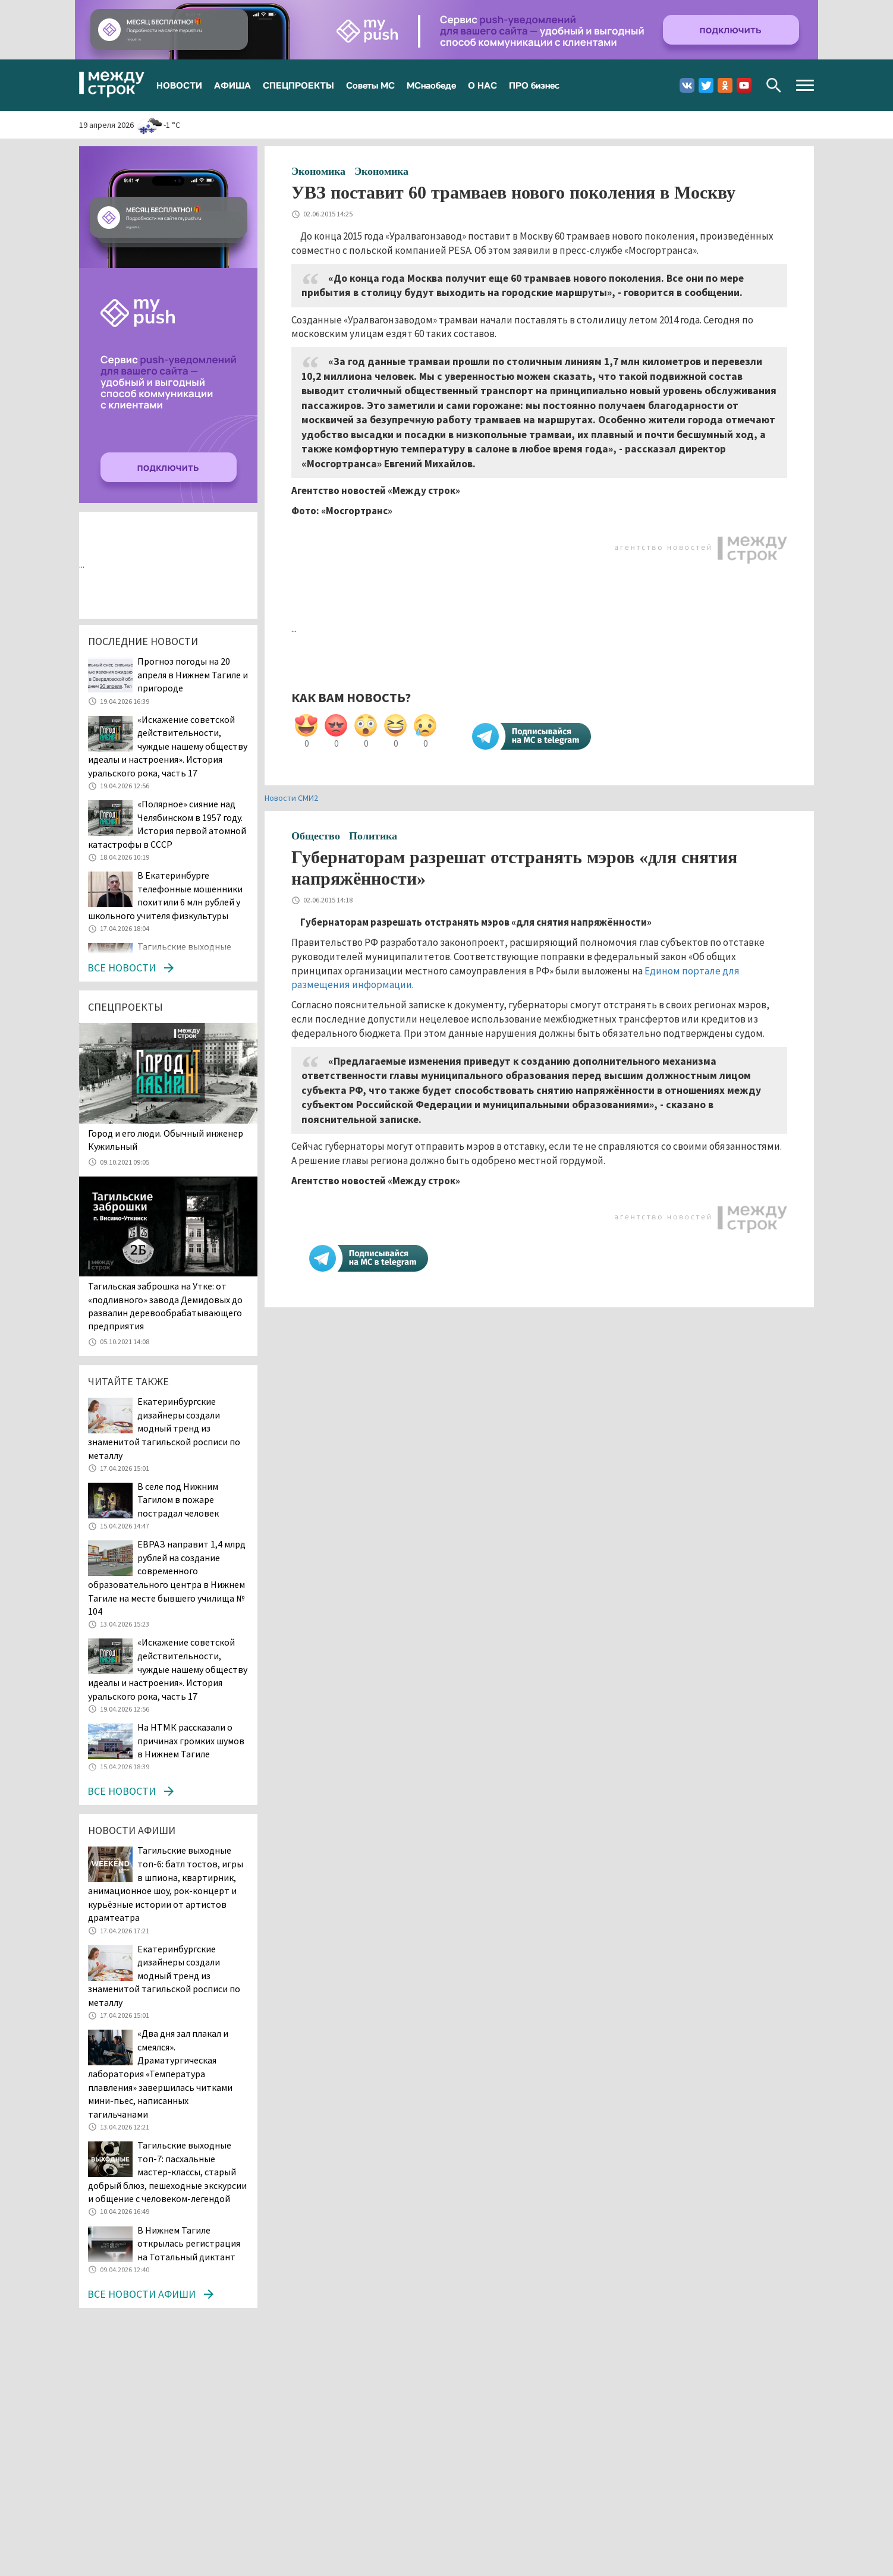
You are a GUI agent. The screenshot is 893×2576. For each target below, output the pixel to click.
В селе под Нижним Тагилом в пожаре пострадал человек (178, 1499)
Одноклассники (725, 85)
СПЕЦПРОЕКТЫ (298, 85)
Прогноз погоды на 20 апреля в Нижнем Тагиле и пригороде (192, 674)
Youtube (744, 85)
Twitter (706, 85)
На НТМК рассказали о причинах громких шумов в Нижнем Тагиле (190, 1740)
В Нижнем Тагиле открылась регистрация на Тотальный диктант (188, 2243)
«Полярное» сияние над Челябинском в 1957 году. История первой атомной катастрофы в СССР (167, 824)
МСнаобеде (431, 85)
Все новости (121, 967)
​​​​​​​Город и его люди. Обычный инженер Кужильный (165, 1139)
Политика (373, 836)
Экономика (318, 171)
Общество (315, 836)
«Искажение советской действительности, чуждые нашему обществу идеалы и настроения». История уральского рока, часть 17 (167, 746)
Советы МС (370, 85)
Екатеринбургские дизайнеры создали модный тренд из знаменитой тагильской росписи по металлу (164, 1428)
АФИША (232, 85)
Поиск (773, 85)
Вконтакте (687, 85)
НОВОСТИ (179, 85)
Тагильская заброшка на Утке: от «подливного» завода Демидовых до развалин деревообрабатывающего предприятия (165, 1306)
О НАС (482, 85)
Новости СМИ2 (291, 797)
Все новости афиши (141, 2294)
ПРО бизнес (534, 85)
